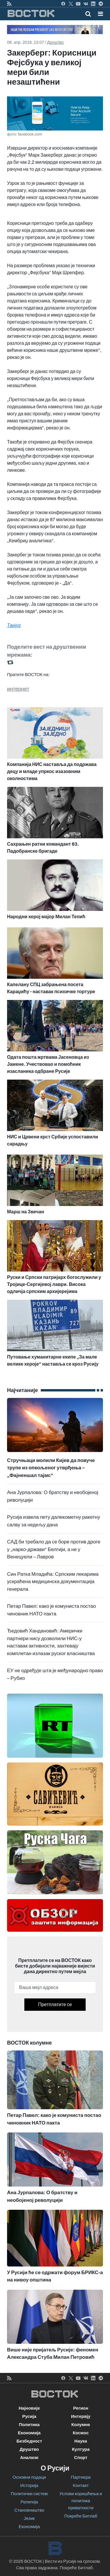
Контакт (81, 2485)
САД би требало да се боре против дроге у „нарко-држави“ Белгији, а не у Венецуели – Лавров (53, 1549)
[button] (100, 14)
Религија (29, 2502)
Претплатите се (55, 2004)
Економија (29, 2433)
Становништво (29, 2510)
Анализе (29, 2457)
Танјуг (14, 625)
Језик (29, 2518)
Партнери (81, 2477)
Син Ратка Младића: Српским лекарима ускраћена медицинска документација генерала (53, 1581)
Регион (80, 2408)
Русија (29, 2416)
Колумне (80, 2424)
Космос (81, 2433)
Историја (29, 2485)
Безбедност (29, 2441)
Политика (29, 2424)
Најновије (29, 2408)
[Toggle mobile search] (88, 14)
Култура (80, 2449)
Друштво (55, 42)
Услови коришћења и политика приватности (81, 2500)
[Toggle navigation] (98, 14)
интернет (18, 689)
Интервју (80, 2416)
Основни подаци (29, 2477)
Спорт (80, 2457)
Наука (81, 2441)
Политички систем (29, 2493)
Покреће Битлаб (80, 2516)
